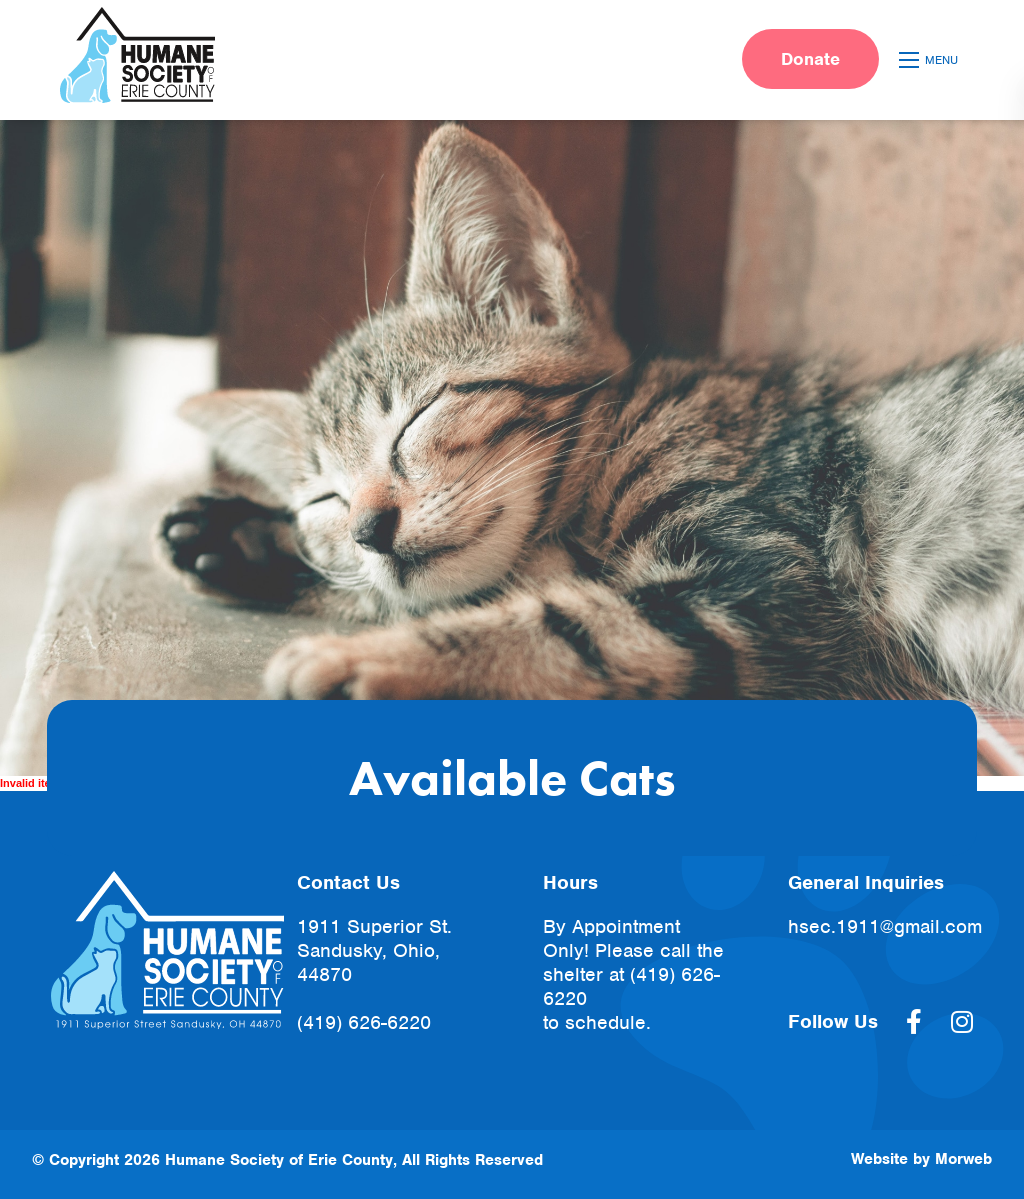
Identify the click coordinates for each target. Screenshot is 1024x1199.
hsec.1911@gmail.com (885, 926)
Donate (810, 59)
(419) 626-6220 (364, 1022)
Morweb (963, 1159)
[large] (914, 1022)
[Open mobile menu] (931, 60)
